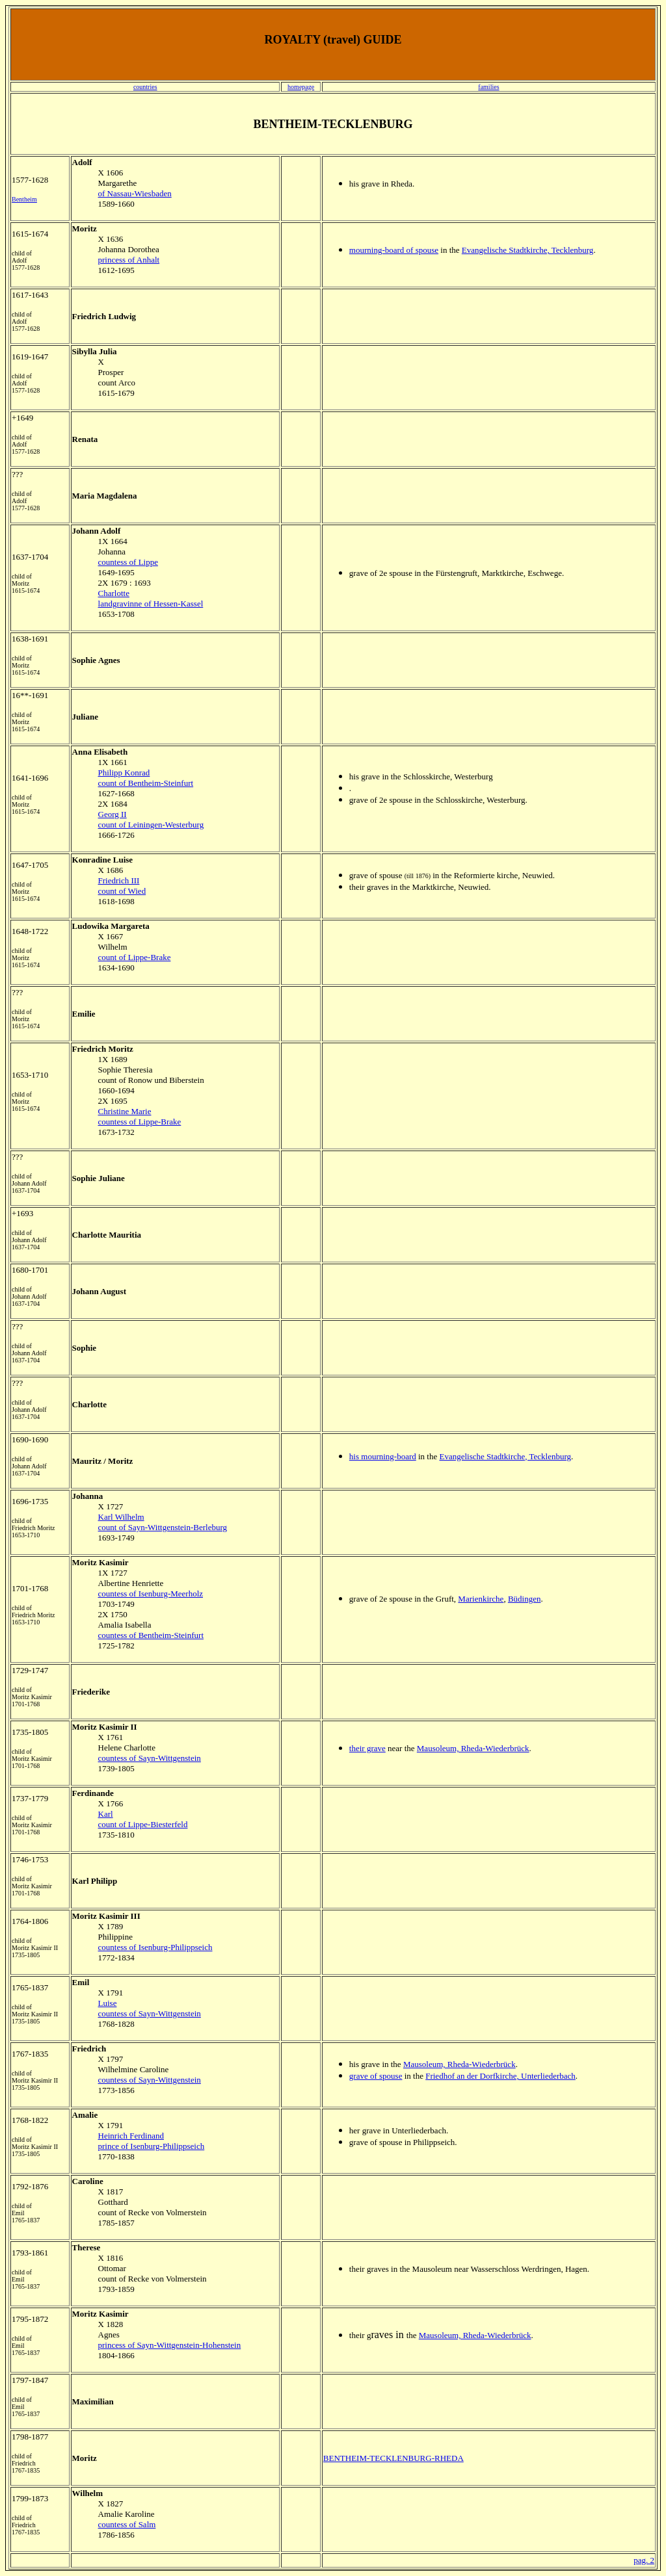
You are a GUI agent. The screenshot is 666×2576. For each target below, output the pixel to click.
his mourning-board (382, 1456)
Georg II (112, 814)
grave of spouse (376, 2076)
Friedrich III (119, 880)
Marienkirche (480, 1599)
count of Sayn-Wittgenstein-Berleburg (163, 1527)
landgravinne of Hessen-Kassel (151, 603)
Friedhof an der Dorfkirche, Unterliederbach (500, 2076)
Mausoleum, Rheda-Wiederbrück (473, 1748)
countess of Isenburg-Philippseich (155, 1947)
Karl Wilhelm (121, 1517)
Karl (105, 1814)
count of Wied (122, 891)
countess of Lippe (128, 562)
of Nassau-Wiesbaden (135, 193)
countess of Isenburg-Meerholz (151, 1593)
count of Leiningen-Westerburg (151, 824)
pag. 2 (643, 2560)
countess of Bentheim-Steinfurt (151, 1635)
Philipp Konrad (124, 772)
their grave (367, 1748)
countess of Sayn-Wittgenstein (149, 1758)
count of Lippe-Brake (134, 957)
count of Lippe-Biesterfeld (143, 1824)
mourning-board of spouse (393, 250)
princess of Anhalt (129, 260)
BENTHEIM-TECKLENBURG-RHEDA (393, 2458)
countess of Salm (127, 2524)
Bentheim (24, 199)
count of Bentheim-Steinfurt (146, 783)
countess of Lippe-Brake (139, 1121)
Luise (107, 2003)
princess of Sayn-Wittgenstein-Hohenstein (169, 2345)
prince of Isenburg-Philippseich (151, 2146)
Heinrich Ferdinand (131, 2135)
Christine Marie (125, 1111)
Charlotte (113, 593)
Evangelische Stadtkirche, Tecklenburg (528, 250)
